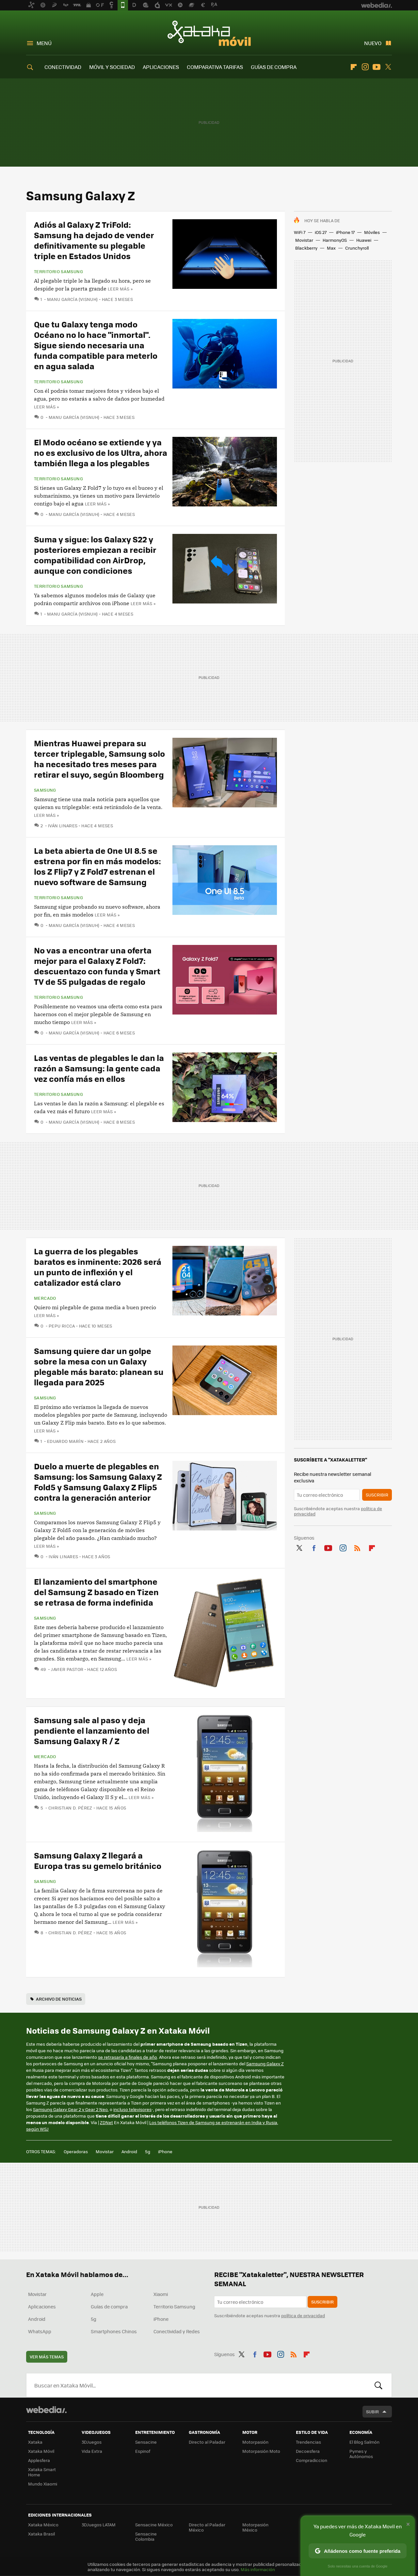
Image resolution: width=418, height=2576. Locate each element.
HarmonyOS (335, 240)
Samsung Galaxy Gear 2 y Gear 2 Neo (70, 2109)
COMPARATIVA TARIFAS (215, 67)
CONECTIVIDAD (62, 67)
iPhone (165, 2151)
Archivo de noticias (59, 1999)
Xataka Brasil (41, 2534)
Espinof (142, 2451)
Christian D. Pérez (70, 1808)
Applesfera (39, 2460)
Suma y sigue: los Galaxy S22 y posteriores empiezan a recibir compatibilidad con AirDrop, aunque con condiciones (95, 554)
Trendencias (308, 2442)
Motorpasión (255, 2442)
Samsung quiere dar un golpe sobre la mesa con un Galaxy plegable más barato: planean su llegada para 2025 (99, 1366)
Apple (97, 2294)
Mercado (45, 1298)
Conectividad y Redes (176, 2331)
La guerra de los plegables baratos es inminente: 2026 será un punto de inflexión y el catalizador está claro (97, 1266)
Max (331, 248)
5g (147, 2151)
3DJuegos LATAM (99, 2524)
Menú (44, 43)
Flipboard (354, 67)
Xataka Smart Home (42, 2472)
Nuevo (372, 43)
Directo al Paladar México (207, 2527)
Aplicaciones (42, 2306)
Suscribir (377, 1495)
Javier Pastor (67, 1669)
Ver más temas (47, 2356)
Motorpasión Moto (261, 2451)
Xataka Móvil (209, 33)
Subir (372, 2411)
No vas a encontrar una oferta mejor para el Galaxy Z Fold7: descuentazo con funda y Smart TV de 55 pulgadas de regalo (97, 965)
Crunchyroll (357, 248)
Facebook (314, 1547)
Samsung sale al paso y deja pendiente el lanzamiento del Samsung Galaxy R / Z (91, 1730)
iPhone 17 (345, 232)
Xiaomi (160, 2294)
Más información (258, 2569)
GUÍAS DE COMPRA (274, 67)
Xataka (35, 2442)
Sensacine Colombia (146, 2536)
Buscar (378, 2385)
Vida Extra (92, 2451)
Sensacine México (154, 2524)
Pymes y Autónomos (361, 2453)
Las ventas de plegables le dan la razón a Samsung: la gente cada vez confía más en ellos (99, 1067)
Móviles (372, 232)
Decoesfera (308, 2451)
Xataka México (43, 2524)
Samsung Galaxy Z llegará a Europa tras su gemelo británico (97, 1860)
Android (129, 2151)
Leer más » (120, 289)
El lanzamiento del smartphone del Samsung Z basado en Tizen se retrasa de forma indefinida (96, 1591)
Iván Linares (63, 825)
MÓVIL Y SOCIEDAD (112, 67)
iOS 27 (321, 232)
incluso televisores (132, 2109)
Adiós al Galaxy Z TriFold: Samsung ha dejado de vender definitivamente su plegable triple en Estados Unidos (94, 240)
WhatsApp (39, 2331)
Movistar (304, 240)
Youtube (376, 67)
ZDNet (106, 2122)
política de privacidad (303, 2315)
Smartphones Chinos (114, 2331)
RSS (357, 1547)
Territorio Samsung (58, 271)
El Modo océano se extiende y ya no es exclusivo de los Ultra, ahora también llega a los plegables (100, 452)
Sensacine (146, 2442)
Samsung (45, 790)
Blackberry (306, 248)
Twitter (388, 67)
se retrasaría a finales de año (127, 2057)
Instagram (365, 67)
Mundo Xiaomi (42, 2484)
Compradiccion (311, 2460)
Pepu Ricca (62, 1326)
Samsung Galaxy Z (265, 2063)
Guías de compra (109, 2306)
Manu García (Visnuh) (72, 299)
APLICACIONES (161, 67)
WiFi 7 (299, 232)
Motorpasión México (255, 2527)
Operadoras (76, 2151)
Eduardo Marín (65, 1441)
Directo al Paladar (207, 2442)
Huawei (363, 240)
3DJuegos (92, 2442)
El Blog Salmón (364, 2442)
